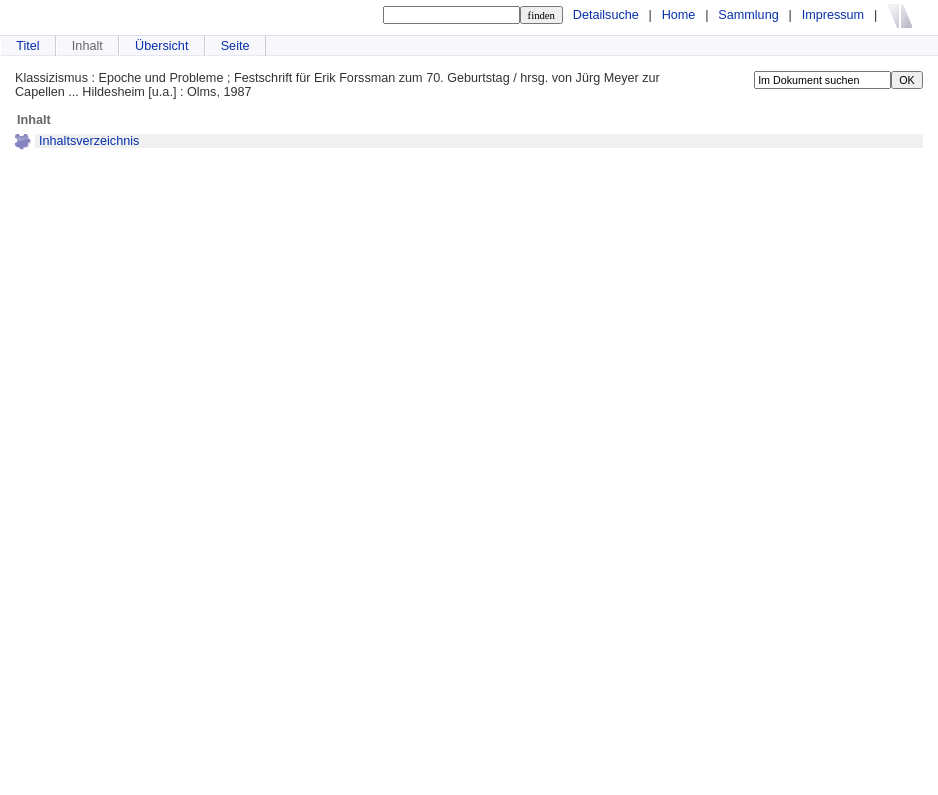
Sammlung (748, 15)
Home (679, 15)
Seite (235, 46)
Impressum (833, 15)
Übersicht (161, 46)
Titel (27, 46)
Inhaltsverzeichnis (89, 141)
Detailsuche (606, 15)
